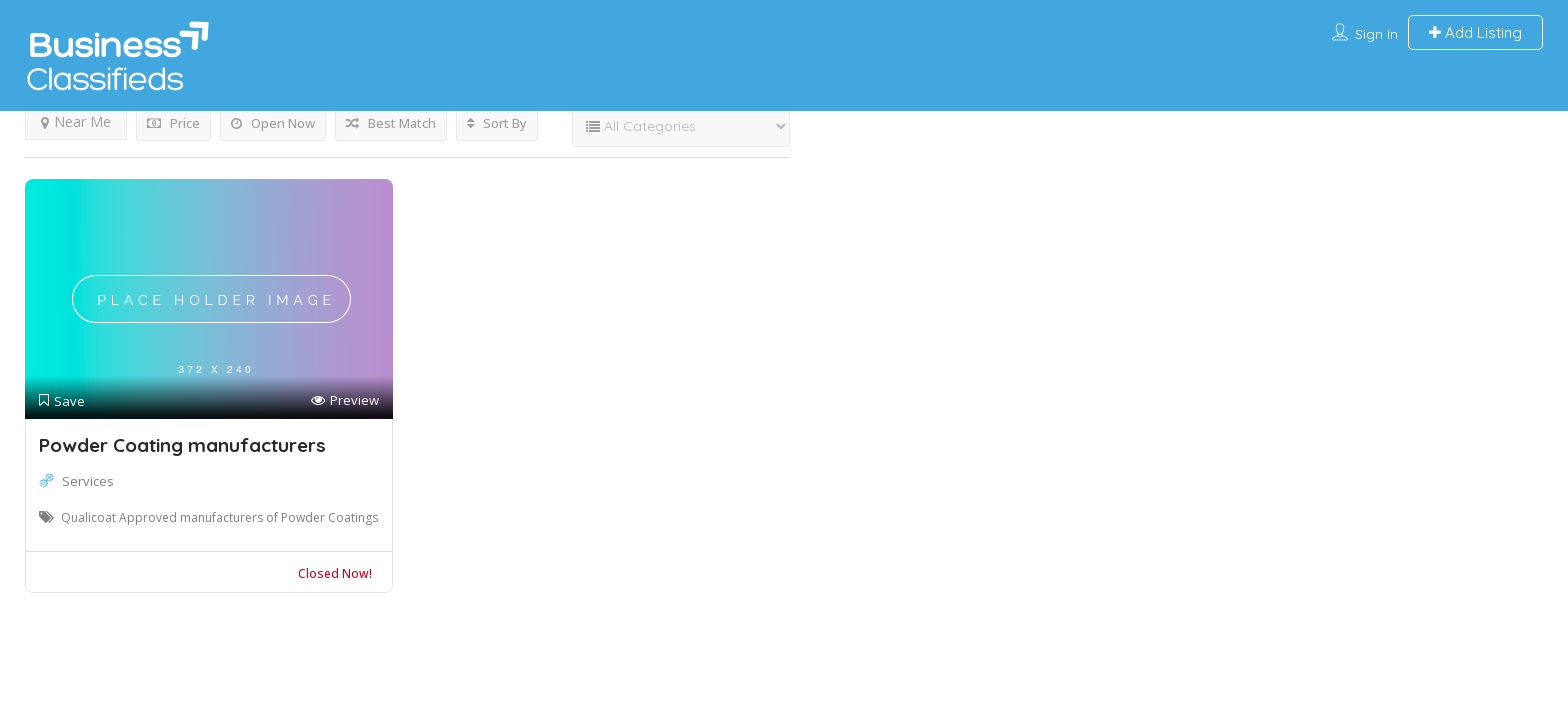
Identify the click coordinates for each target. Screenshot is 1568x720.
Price (173, 123)
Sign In (1376, 34)
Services (88, 481)
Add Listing (1475, 32)
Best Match (391, 123)
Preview (345, 400)
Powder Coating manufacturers (182, 445)
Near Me (76, 121)
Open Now (273, 123)
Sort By (497, 123)
